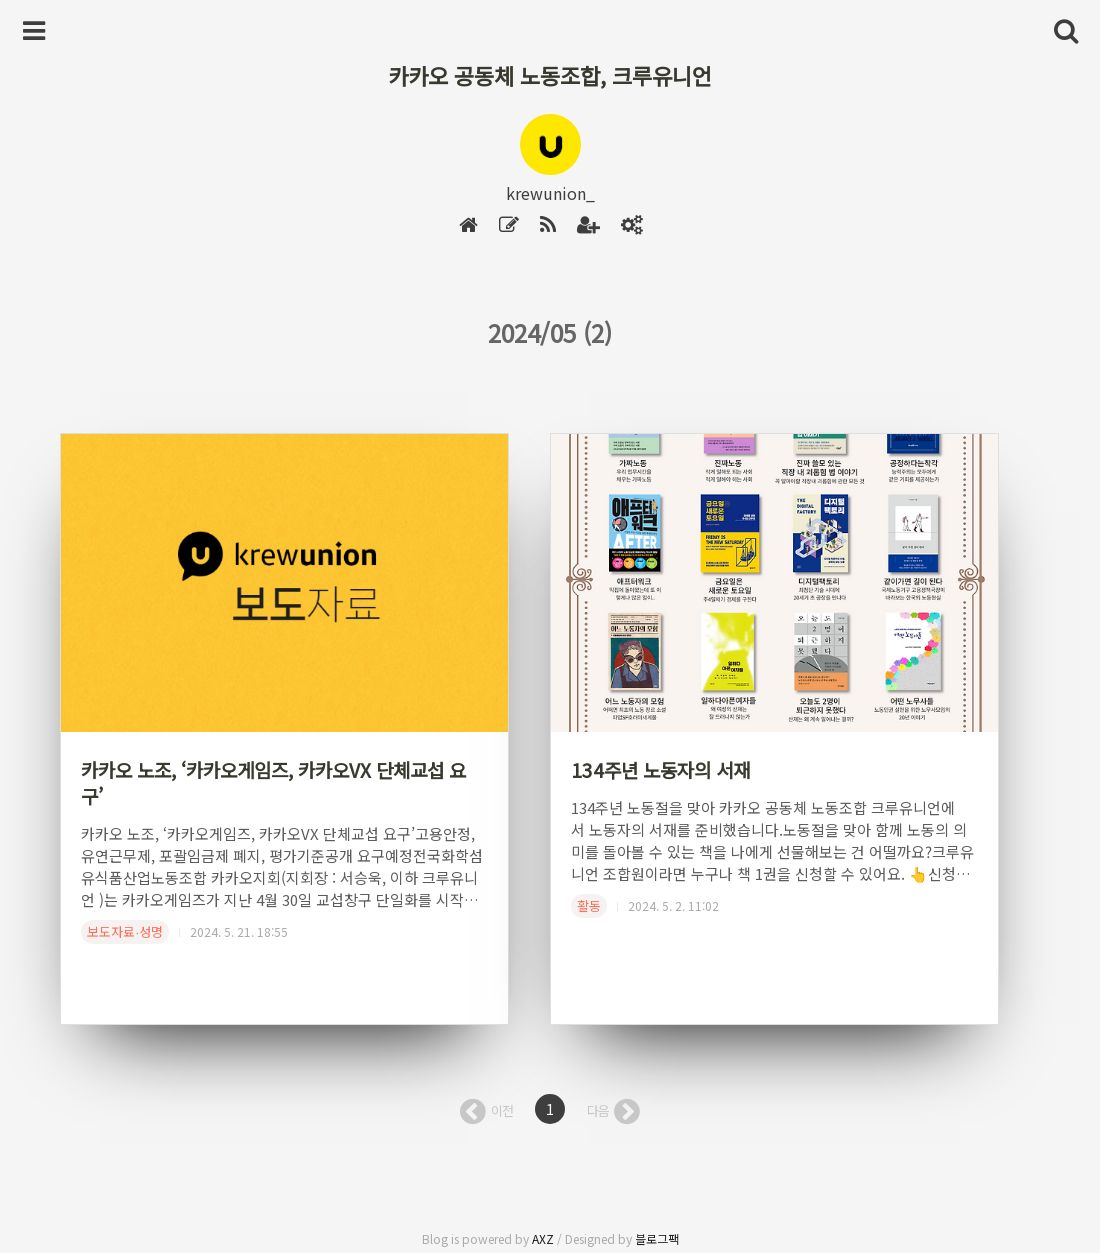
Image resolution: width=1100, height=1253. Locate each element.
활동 (589, 905)
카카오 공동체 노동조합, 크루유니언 (550, 75)
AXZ (543, 1238)
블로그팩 (657, 1238)
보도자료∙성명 (125, 931)
